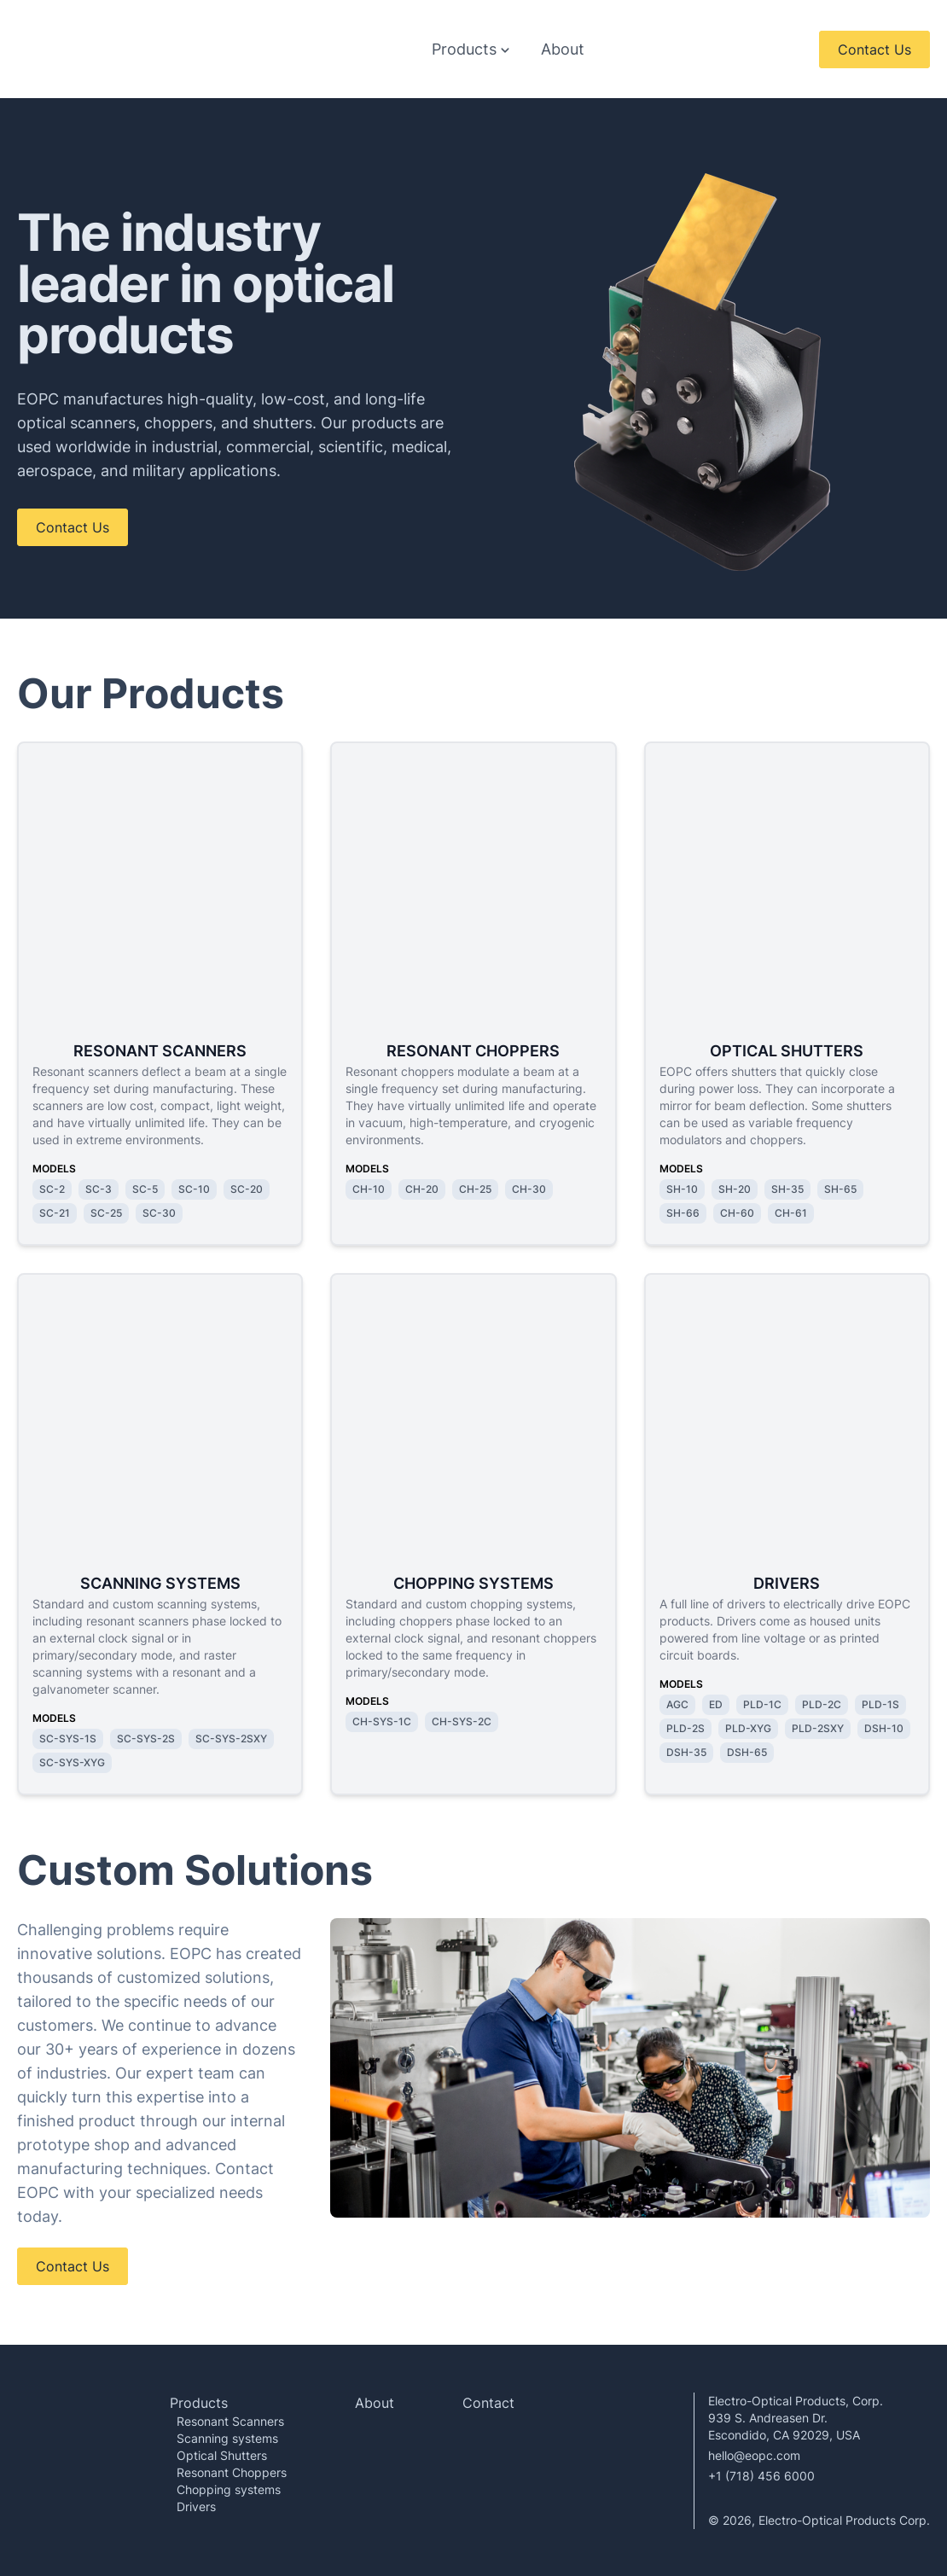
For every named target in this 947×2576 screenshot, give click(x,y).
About (562, 48)
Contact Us (874, 48)
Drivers (196, 2505)
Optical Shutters (222, 2454)
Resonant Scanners (230, 2420)
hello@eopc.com (754, 2454)
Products (199, 2401)
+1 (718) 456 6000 (761, 2475)
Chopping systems (229, 2488)
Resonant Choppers (232, 2471)
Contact (488, 2401)
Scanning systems (227, 2437)
